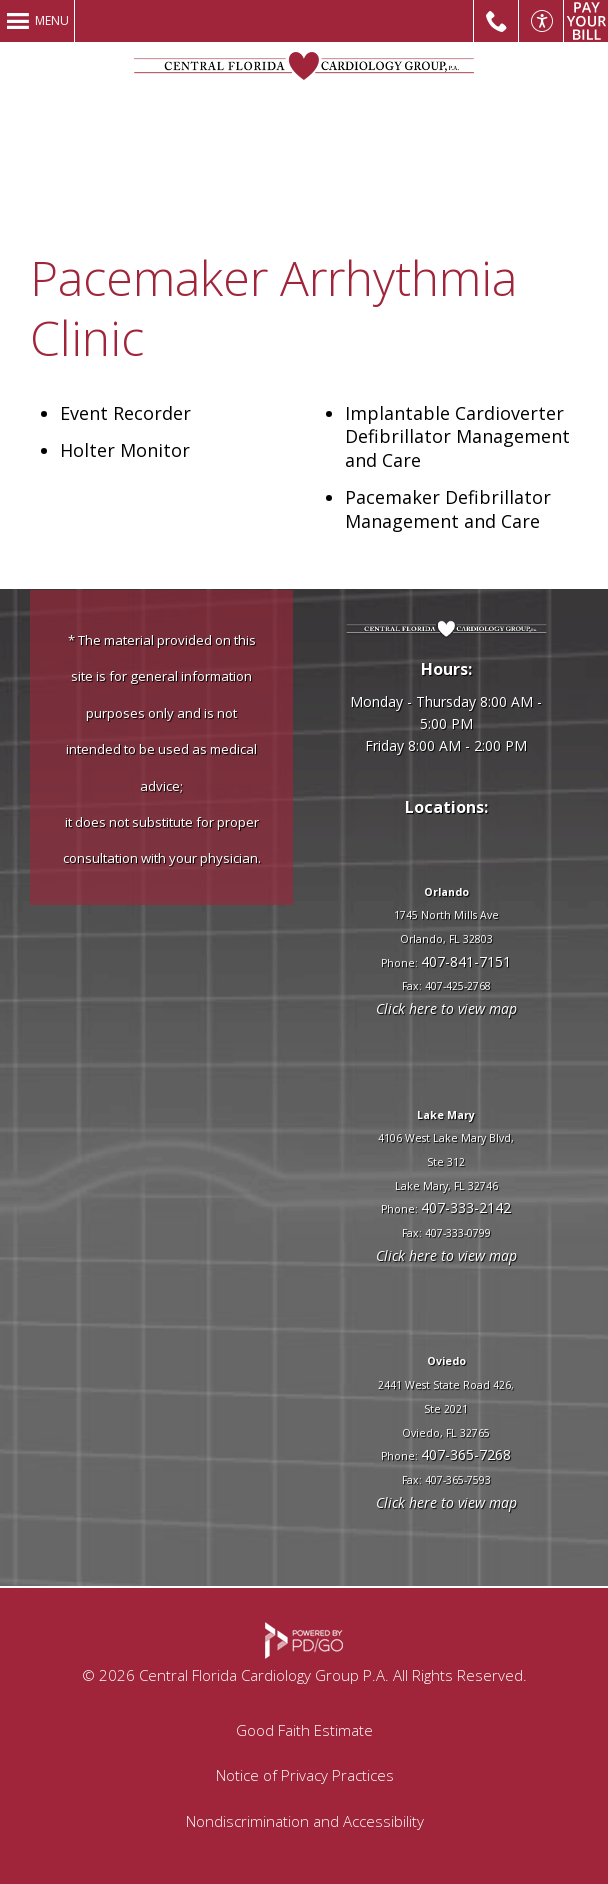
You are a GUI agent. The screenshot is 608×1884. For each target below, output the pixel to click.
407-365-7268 (466, 1454)
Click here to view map (446, 1008)
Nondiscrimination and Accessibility (305, 1821)
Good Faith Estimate (304, 1730)
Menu (52, 20)
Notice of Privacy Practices (305, 1775)
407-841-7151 (466, 961)
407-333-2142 (466, 1207)
